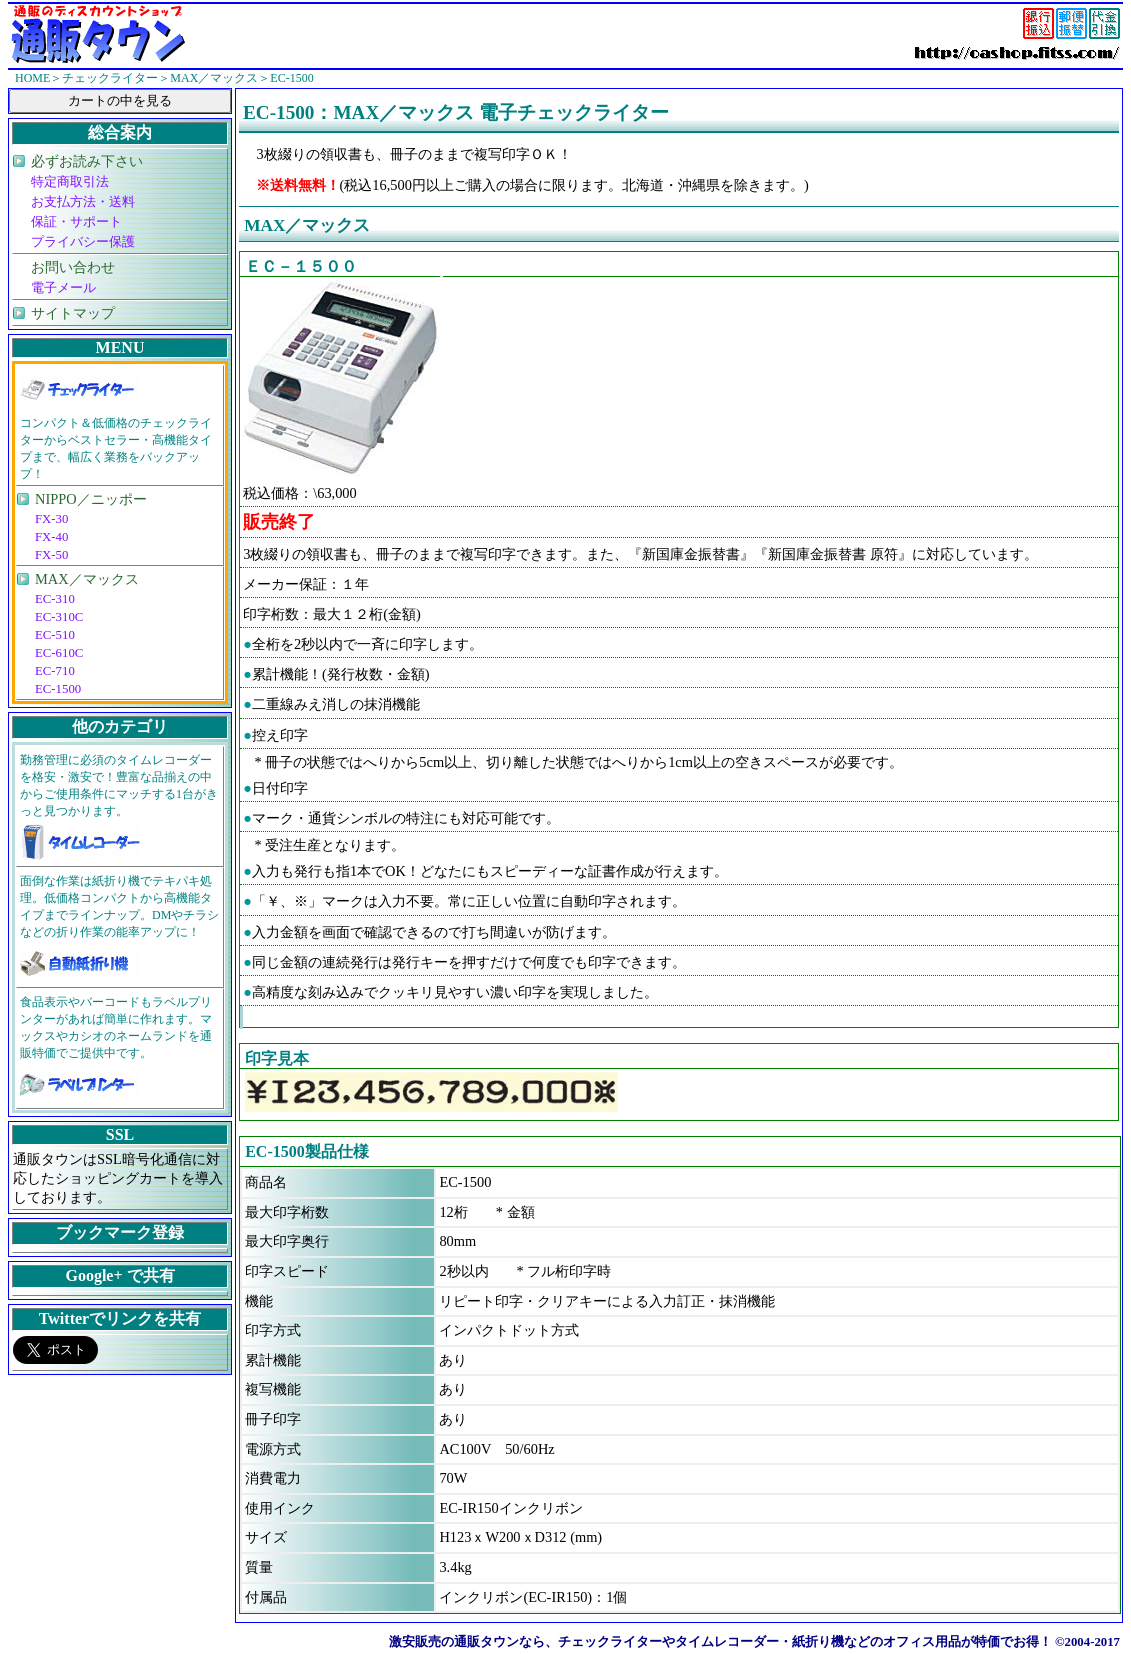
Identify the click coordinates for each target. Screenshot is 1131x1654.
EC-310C (59, 617)
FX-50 (51, 555)
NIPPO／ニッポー (91, 499)
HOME (32, 78)
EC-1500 (58, 689)
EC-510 (55, 635)
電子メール (63, 288)
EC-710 (55, 671)
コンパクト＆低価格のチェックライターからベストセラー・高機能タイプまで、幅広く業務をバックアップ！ (116, 448)
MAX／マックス (87, 579)
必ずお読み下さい (87, 161)
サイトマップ (73, 313)
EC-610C (59, 653)
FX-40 (51, 537)
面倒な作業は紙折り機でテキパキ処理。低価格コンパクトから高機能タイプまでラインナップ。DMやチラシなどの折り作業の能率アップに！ (119, 906)
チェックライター (110, 78)
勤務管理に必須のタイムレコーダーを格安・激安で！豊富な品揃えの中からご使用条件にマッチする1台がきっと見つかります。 (119, 785)
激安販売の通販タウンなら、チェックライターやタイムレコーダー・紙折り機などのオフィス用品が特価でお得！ (720, 1642)
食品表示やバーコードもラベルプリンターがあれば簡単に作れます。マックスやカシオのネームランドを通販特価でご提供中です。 (116, 1027)
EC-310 (55, 599)
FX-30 (51, 519)
